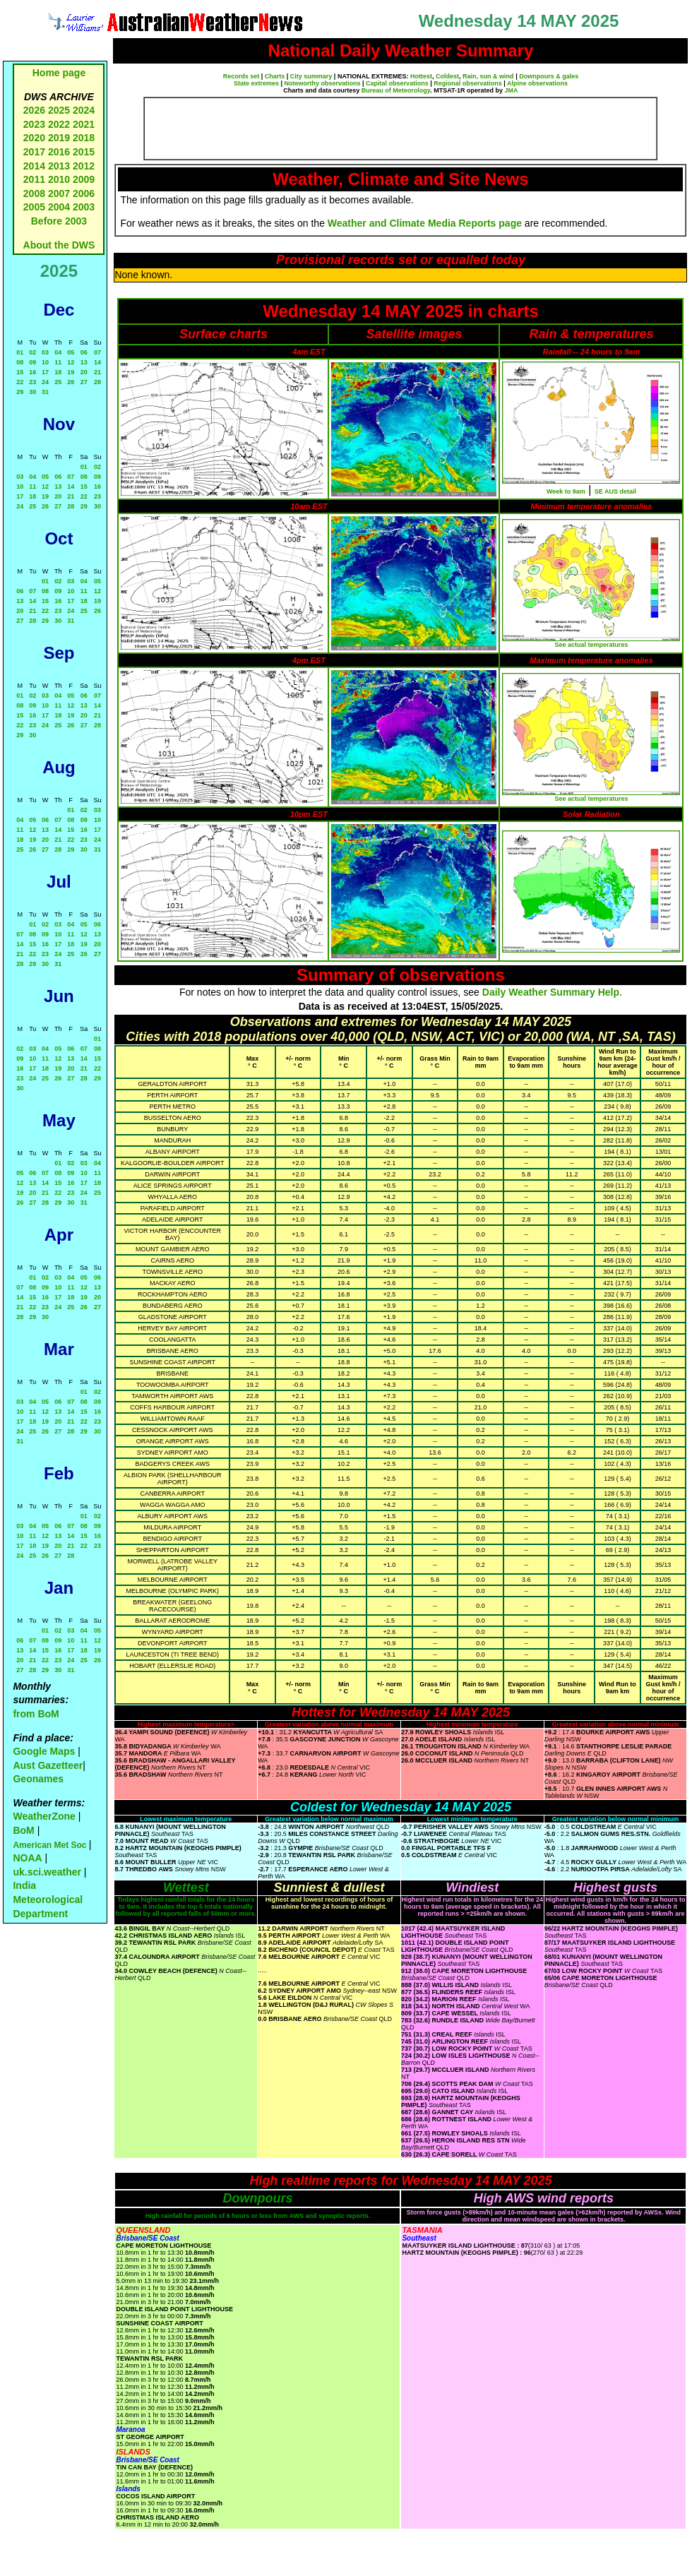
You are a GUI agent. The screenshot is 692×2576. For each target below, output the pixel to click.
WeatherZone (44, 1816)
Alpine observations (537, 83)
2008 (34, 193)
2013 (59, 166)
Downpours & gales (548, 76)
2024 (84, 110)
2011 (34, 179)
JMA (511, 90)
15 (19, 372)
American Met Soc (50, 1845)
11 (57, 362)
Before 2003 (59, 221)
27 (84, 382)
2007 (59, 193)
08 (19, 362)
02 (32, 352)
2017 (34, 151)
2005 (34, 207)
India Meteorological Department (48, 1899)
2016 (59, 151)
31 (45, 391)
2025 (59, 110)
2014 (34, 166)
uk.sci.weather (47, 1872)
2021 (84, 124)
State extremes (256, 83)
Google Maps (44, 1751)
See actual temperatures (591, 644)
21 (97, 372)
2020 (34, 137)
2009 (84, 179)
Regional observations (468, 83)
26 (70, 382)
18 (57, 372)
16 (32, 372)
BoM (23, 1830)
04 (57, 352)
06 (84, 352)
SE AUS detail (615, 491)
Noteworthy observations (323, 83)
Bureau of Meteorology (396, 90)
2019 (59, 137)
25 (57, 382)
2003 (84, 207)
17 (45, 372)
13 (84, 362)
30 (32, 391)
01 (19, 352)
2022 (59, 124)
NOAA (27, 1858)
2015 (84, 151)
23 (32, 382)
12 (70, 362)
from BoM (36, 1713)
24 (45, 382)
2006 (84, 193)
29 (19, 391)
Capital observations (397, 83)
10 (45, 362)
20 (84, 372)
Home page (58, 72)
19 (70, 372)
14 (97, 362)
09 (32, 362)
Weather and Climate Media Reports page (425, 223)
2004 (60, 207)
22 (19, 382)
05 (70, 352)
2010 (59, 179)
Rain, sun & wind (488, 76)
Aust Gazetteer (48, 1765)
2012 (84, 166)
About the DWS (59, 245)
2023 (34, 124)
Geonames (38, 1778)
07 (97, 352)
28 (97, 382)
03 (45, 352)
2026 (34, 110)
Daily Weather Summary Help (550, 992)
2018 (84, 137)
